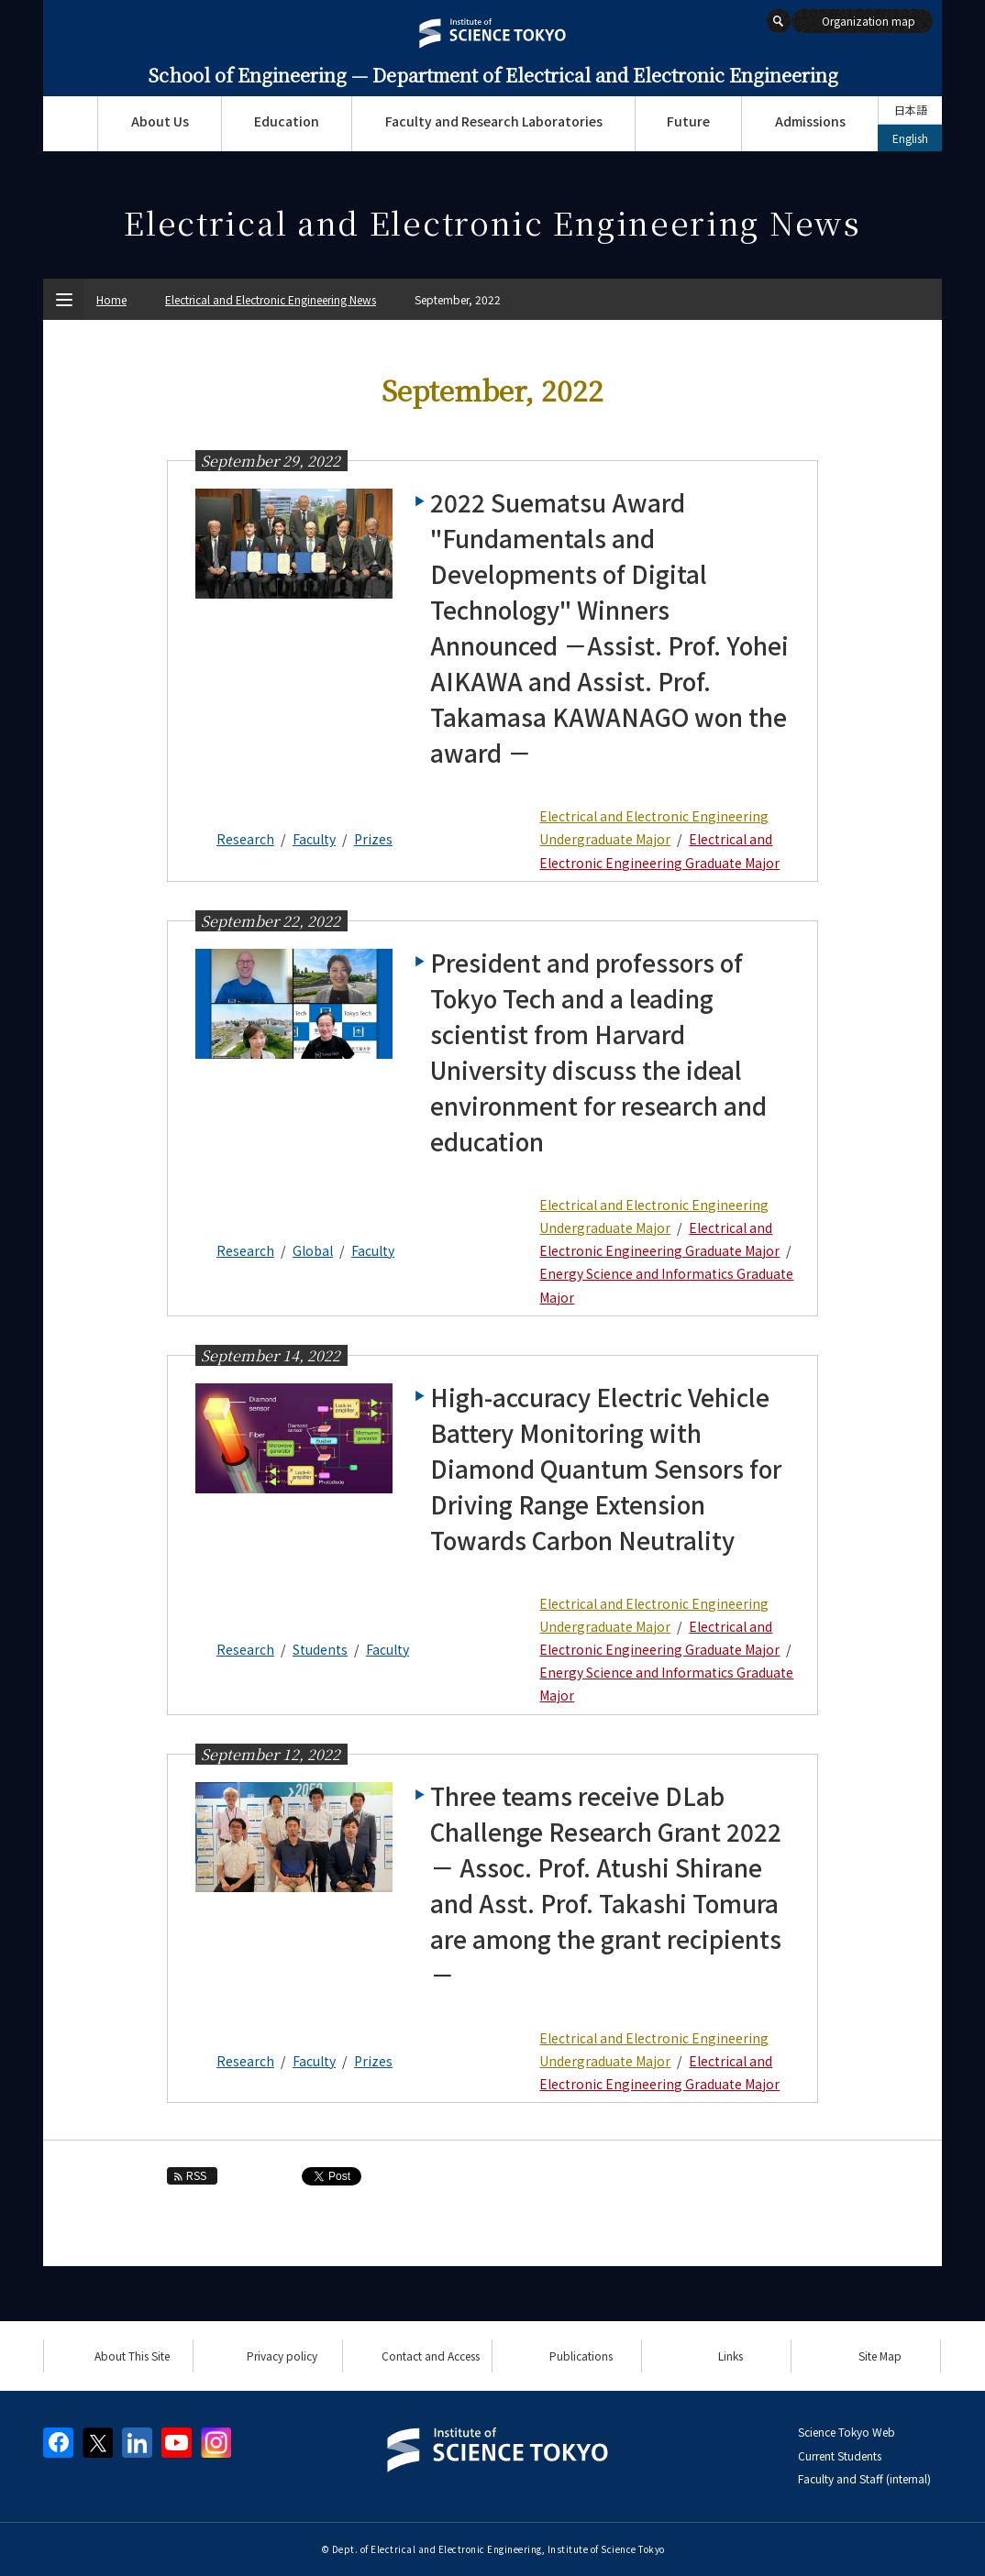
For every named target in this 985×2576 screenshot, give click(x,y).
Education (286, 121)
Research (245, 839)
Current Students (839, 2455)
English (910, 138)
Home (111, 299)
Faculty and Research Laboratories (494, 121)
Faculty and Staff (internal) (864, 2478)
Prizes (373, 839)
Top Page (70, 123)
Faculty (314, 839)
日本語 (910, 109)
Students (320, 1649)
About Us (160, 121)
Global (313, 1250)
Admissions (810, 121)
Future (688, 121)
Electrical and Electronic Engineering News (270, 299)
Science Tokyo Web (846, 2431)
